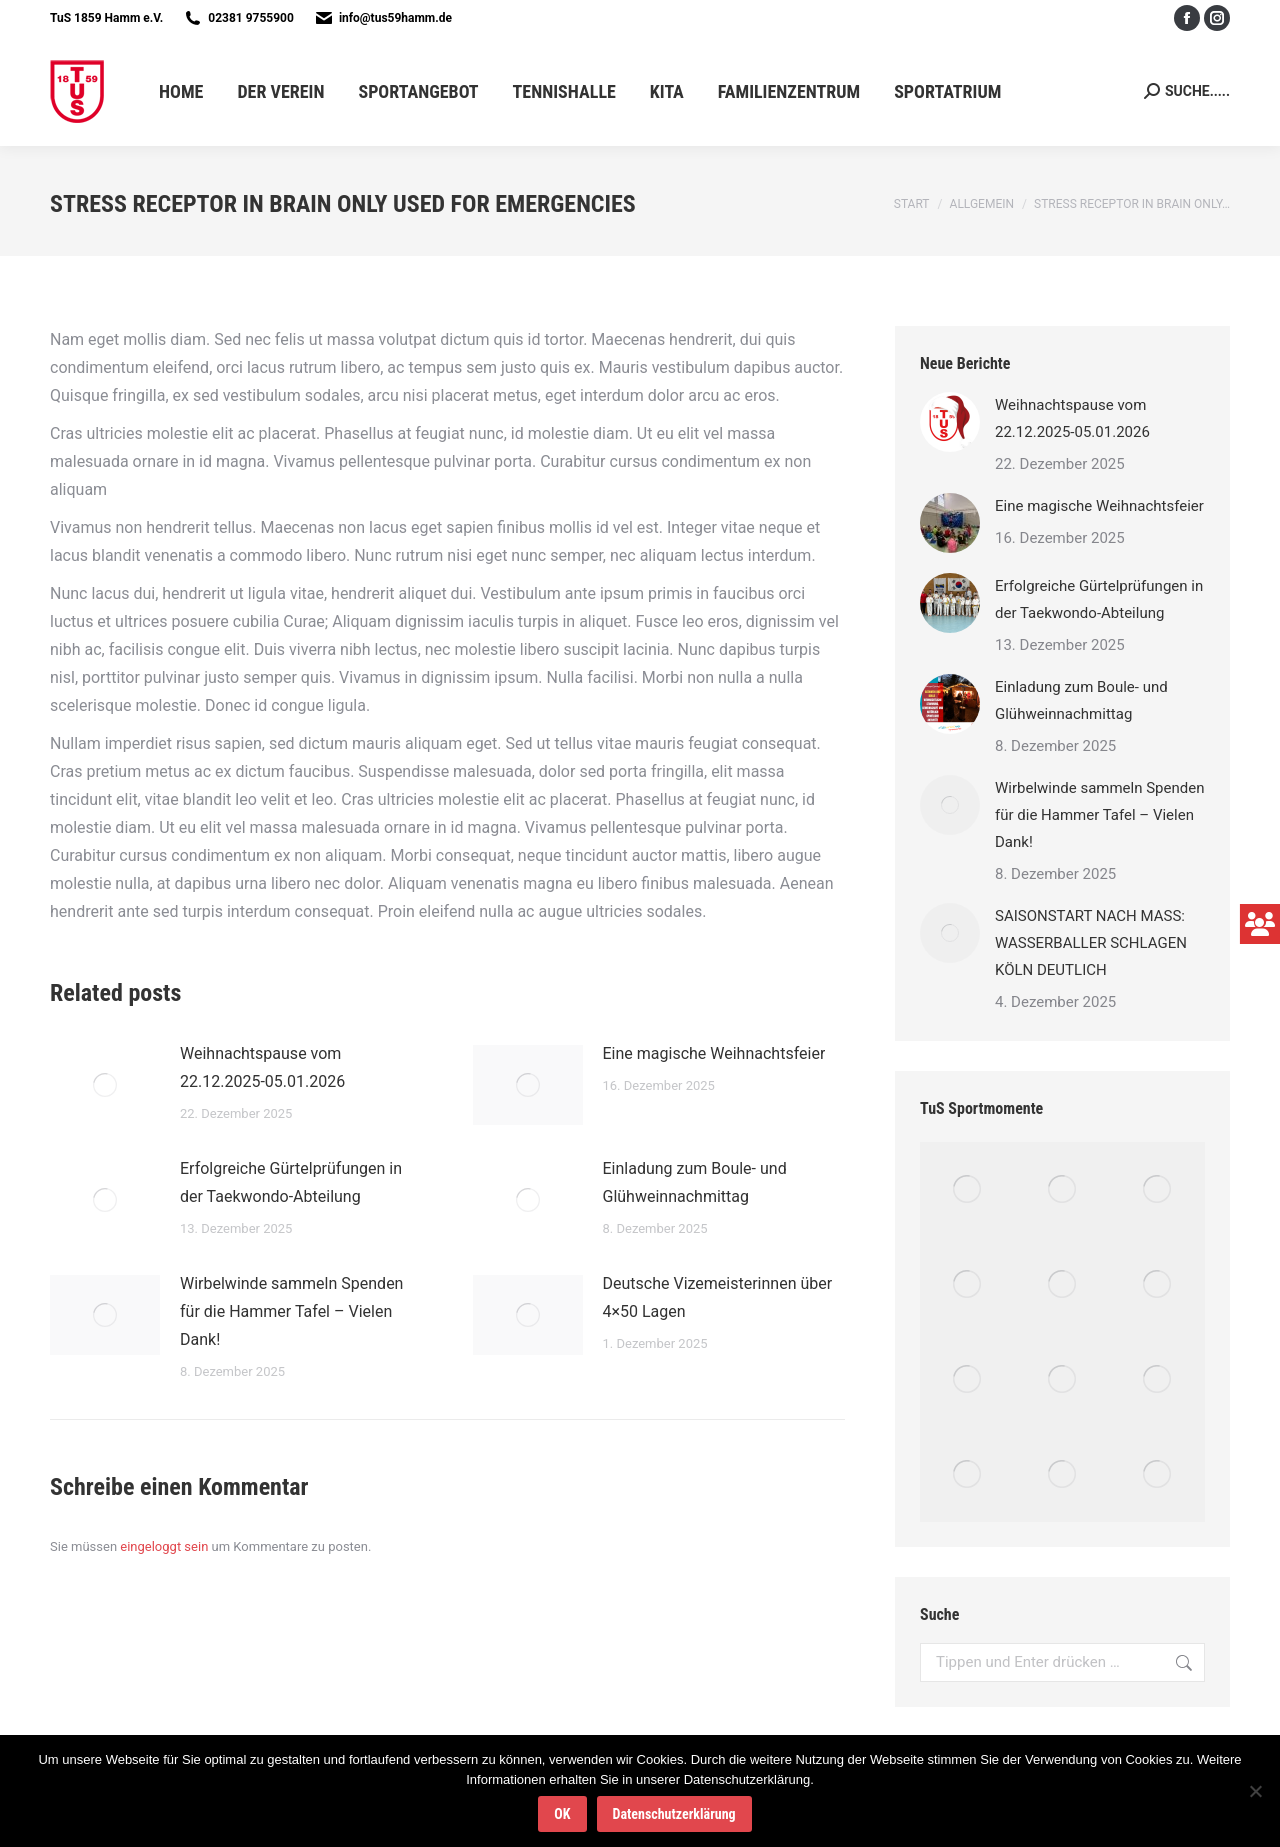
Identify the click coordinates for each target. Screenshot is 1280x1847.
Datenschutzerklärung (674, 1814)
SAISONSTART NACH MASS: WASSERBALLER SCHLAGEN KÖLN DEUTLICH (1091, 943)
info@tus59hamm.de (395, 18)
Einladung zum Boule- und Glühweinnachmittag (695, 1182)
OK (562, 1814)
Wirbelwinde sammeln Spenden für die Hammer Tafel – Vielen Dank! (291, 1311)
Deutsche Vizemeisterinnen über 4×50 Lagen (718, 1297)
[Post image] (105, 1085)
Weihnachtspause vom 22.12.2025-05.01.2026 (262, 1067)
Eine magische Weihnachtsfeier (714, 1053)
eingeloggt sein (164, 1546)
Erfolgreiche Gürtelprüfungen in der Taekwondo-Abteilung (291, 1182)
